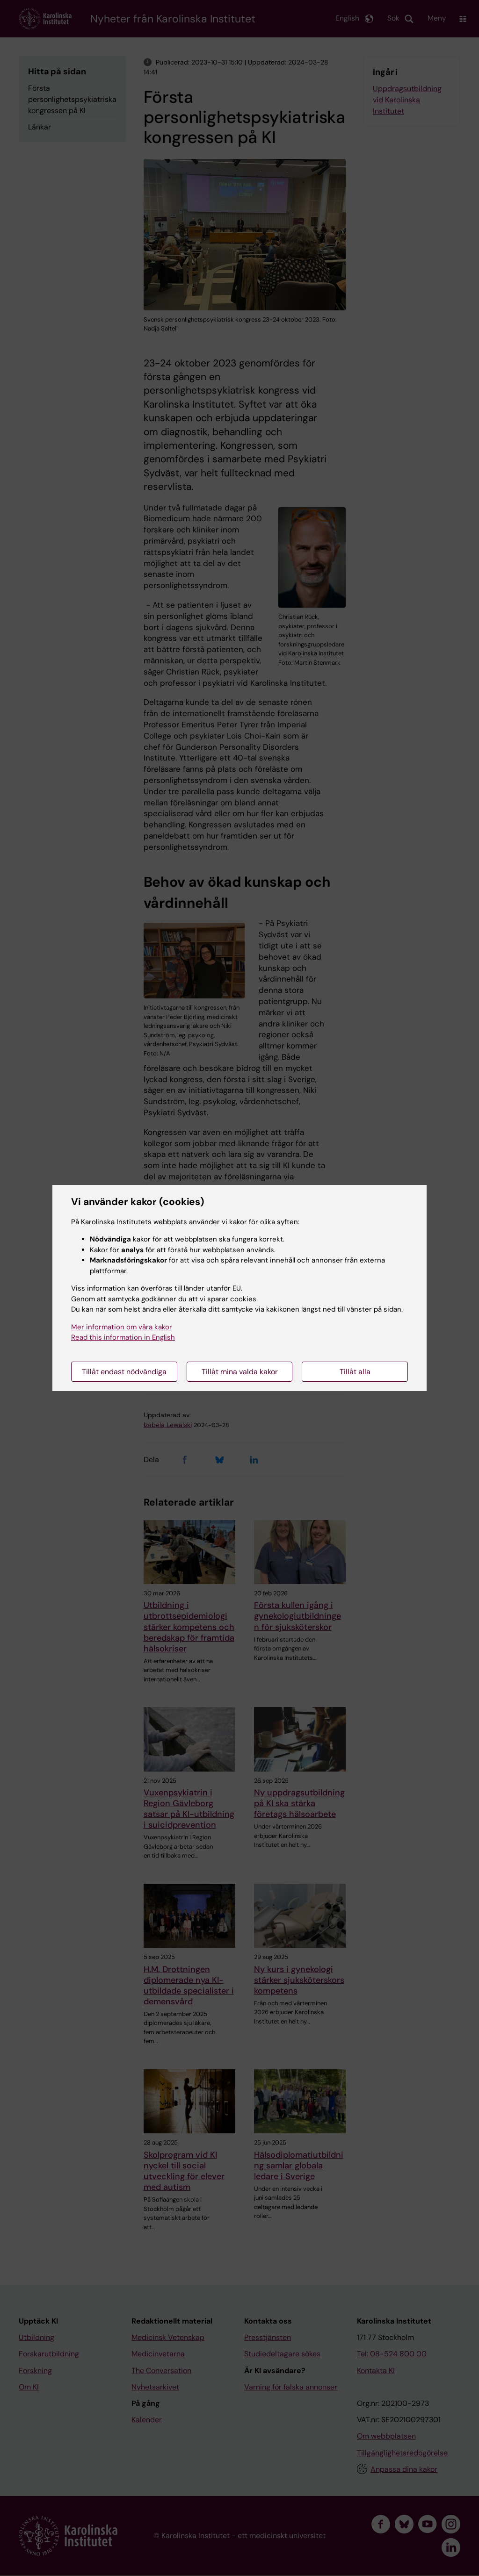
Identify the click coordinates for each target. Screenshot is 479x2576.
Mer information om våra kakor (121, 1327)
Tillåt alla (355, 1372)
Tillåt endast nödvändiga (124, 1372)
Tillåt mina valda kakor (240, 1372)
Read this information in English (123, 1337)
